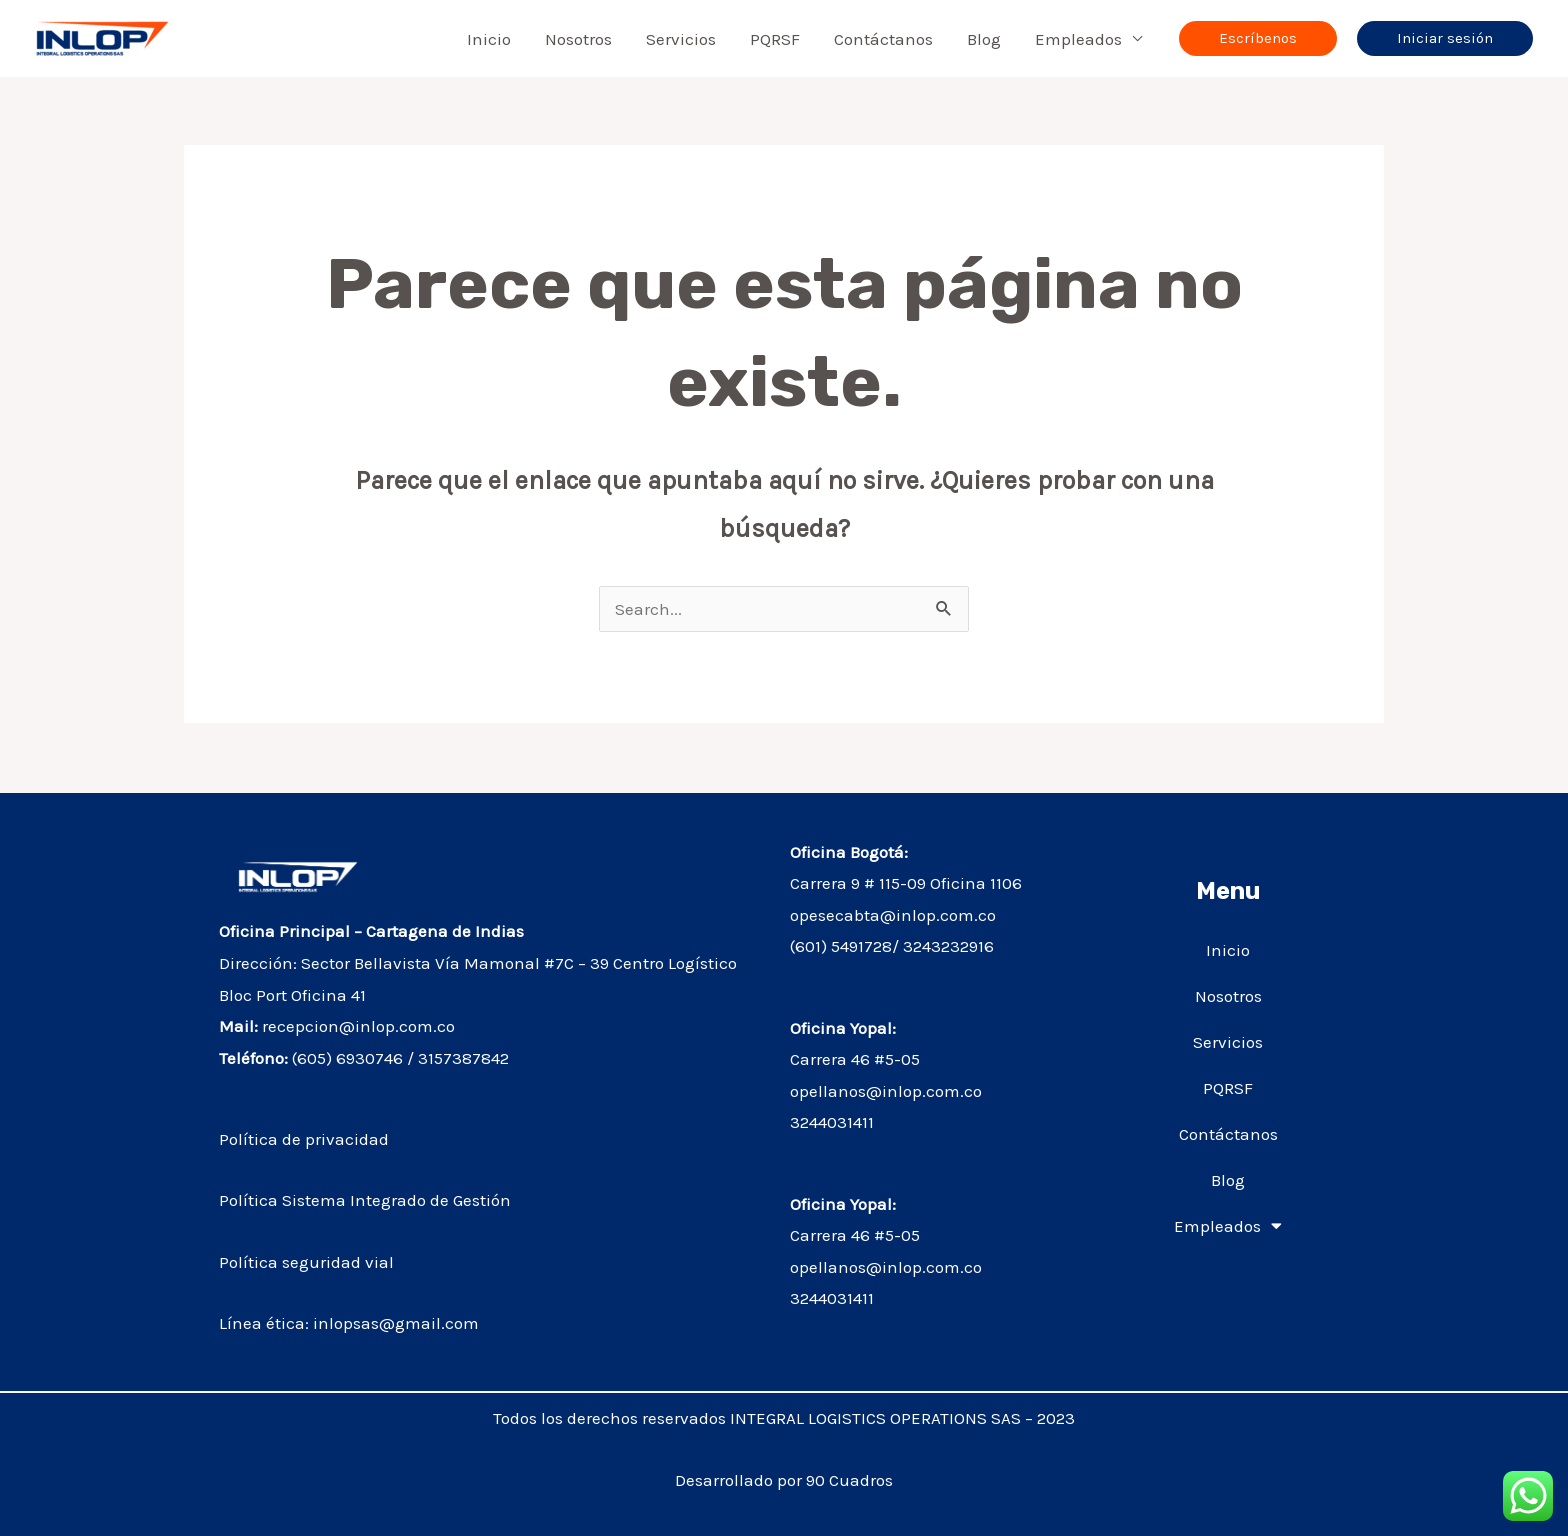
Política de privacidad (304, 1139)
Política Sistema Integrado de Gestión (367, 1200)
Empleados (1078, 39)
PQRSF (775, 39)
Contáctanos (883, 39)
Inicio (489, 39)
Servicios (681, 39)
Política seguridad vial (308, 1262)
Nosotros (578, 39)
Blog (984, 39)
